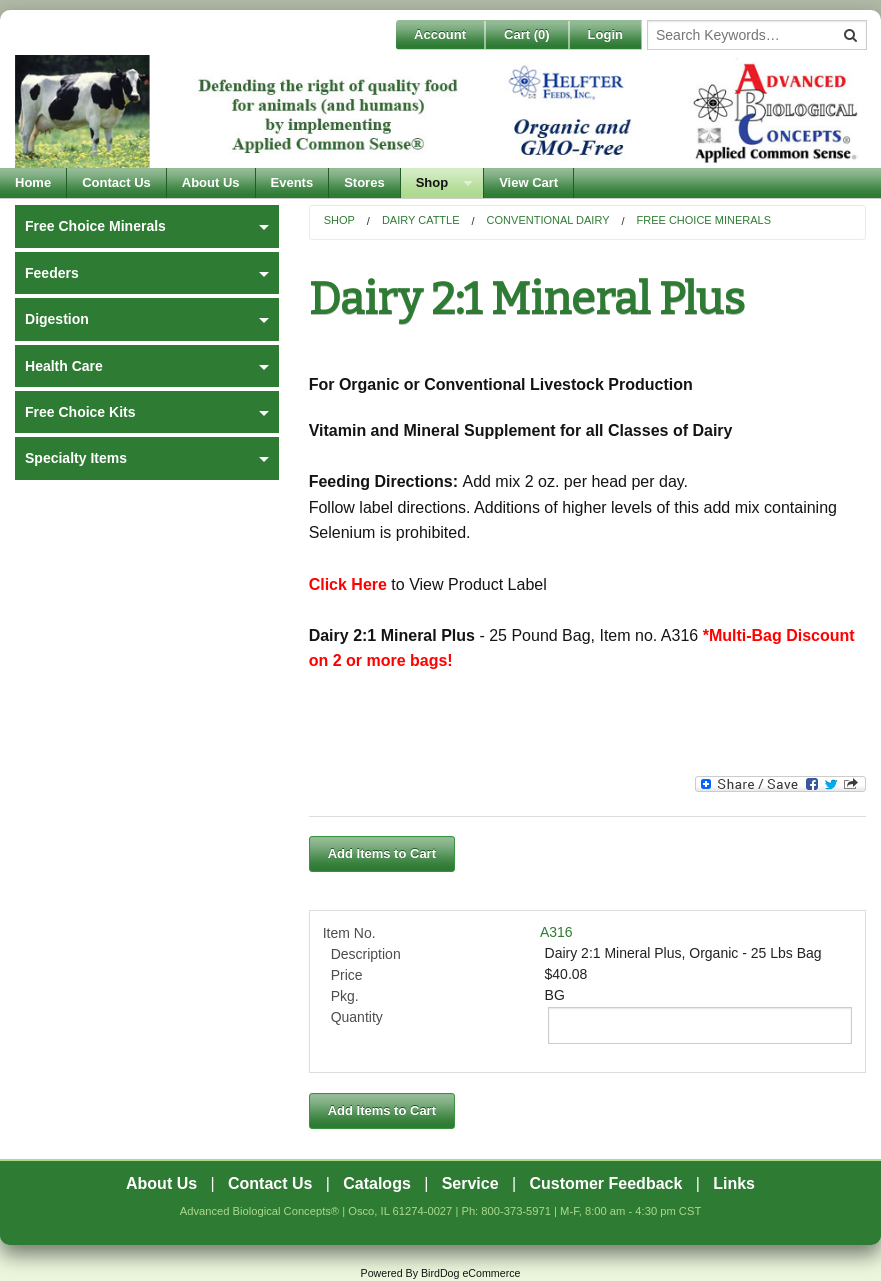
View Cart (528, 182)
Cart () (527, 34)
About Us (211, 182)
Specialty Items (76, 458)
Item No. (349, 933)
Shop (432, 182)
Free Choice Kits (80, 412)
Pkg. (345, 996)
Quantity (357, 1017)
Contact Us (116, 182)
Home (33, 182)
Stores (364, 182)
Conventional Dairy (548, 220)
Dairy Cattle (421, 220)
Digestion (57, 319)
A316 (556, 932)
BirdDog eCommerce (471, 1273)
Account (440, 34)
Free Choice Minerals (704, 220)
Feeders (52, 273)
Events (292, 182)
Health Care (64, 366)
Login (605, 34)
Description (366, 954)
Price (347, 975)
